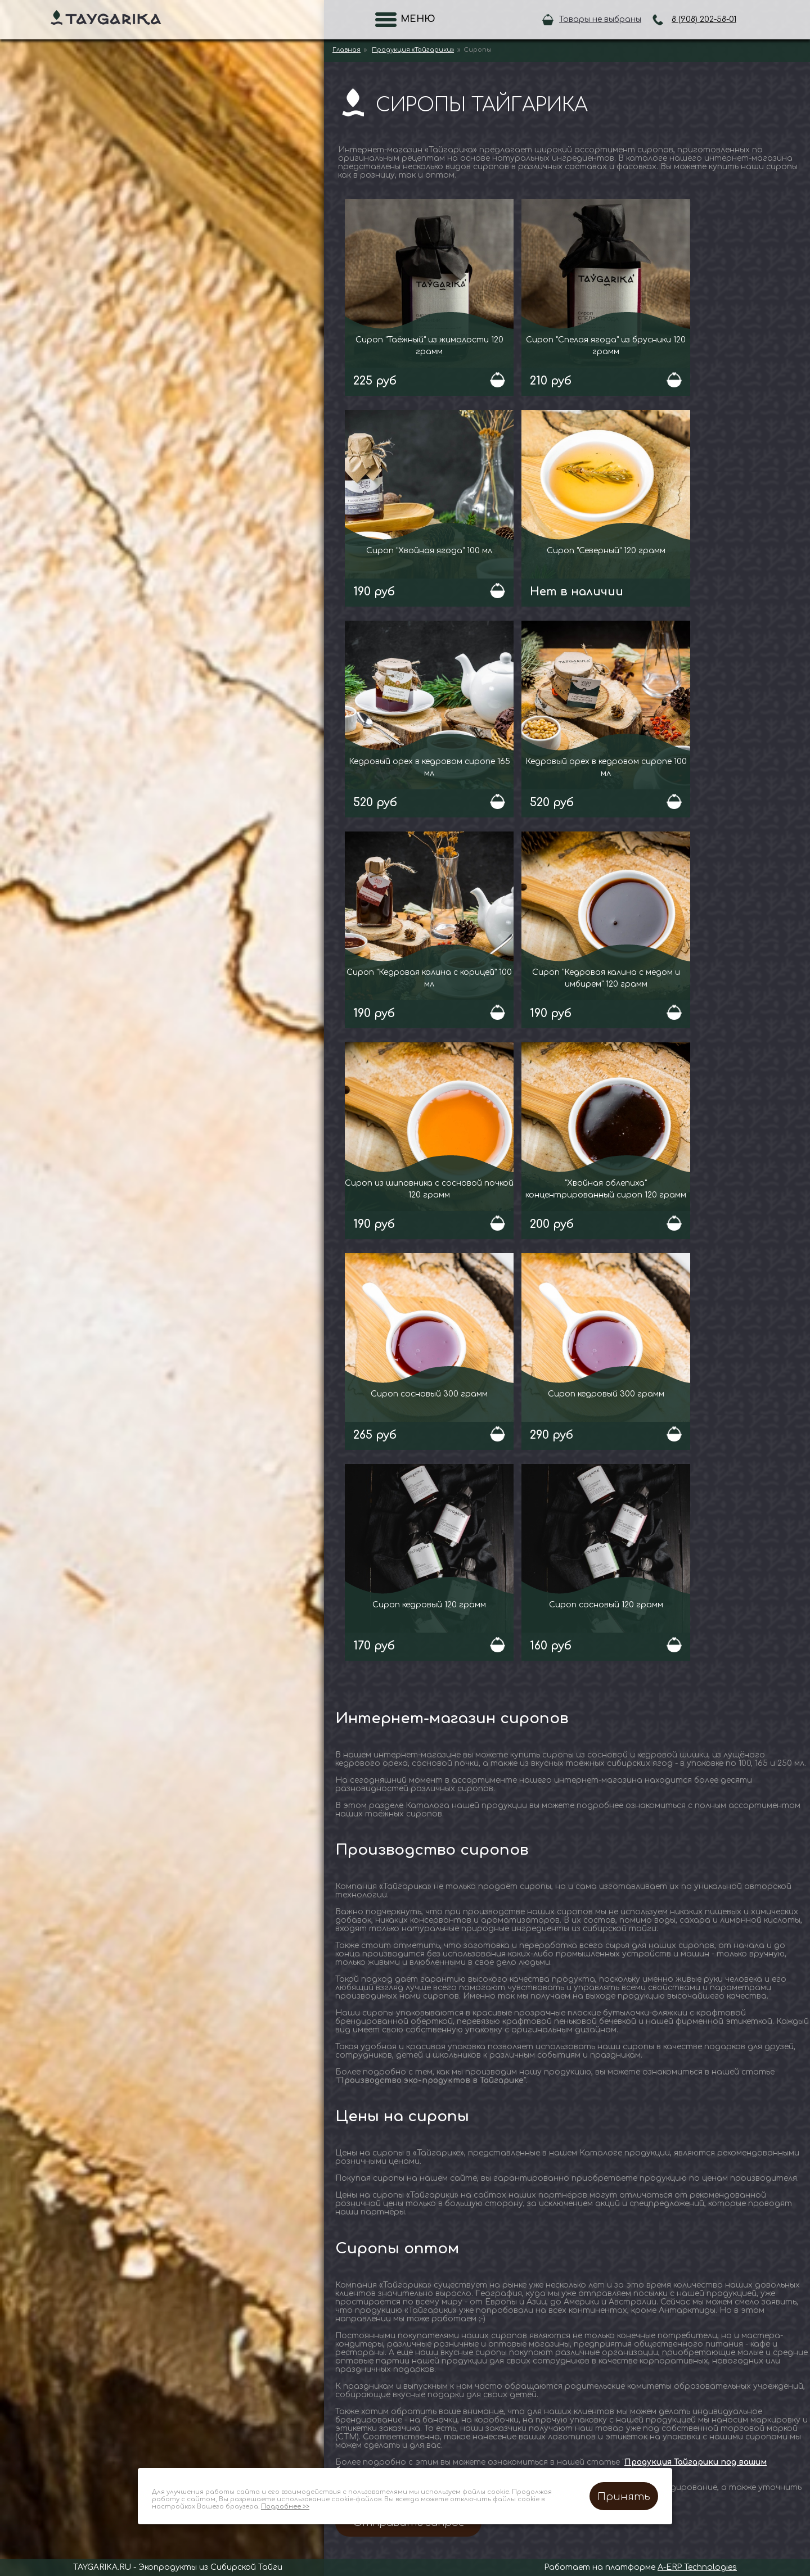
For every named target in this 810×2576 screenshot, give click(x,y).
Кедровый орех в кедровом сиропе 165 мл (429, 767)
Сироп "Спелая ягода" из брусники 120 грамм (606, 346)
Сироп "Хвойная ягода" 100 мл (429, 550)
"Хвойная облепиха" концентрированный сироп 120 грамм (605, 1189)
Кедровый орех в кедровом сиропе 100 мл (606, 767)
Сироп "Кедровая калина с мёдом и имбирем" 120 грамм (606, 978)
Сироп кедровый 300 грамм (606, 1394)
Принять (623, 2496)
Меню (414, 19)
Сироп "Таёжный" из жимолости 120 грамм (429, 346)
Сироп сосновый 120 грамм (606, 1605)
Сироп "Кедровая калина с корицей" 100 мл (429, 978)
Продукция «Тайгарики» (413, 49)
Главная (346, 49)
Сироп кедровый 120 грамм (429, 1605)
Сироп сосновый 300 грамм (429, 1394)
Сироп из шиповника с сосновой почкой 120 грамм (429, 1189)
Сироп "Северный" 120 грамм (606, 550)
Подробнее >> (285, 2506)
